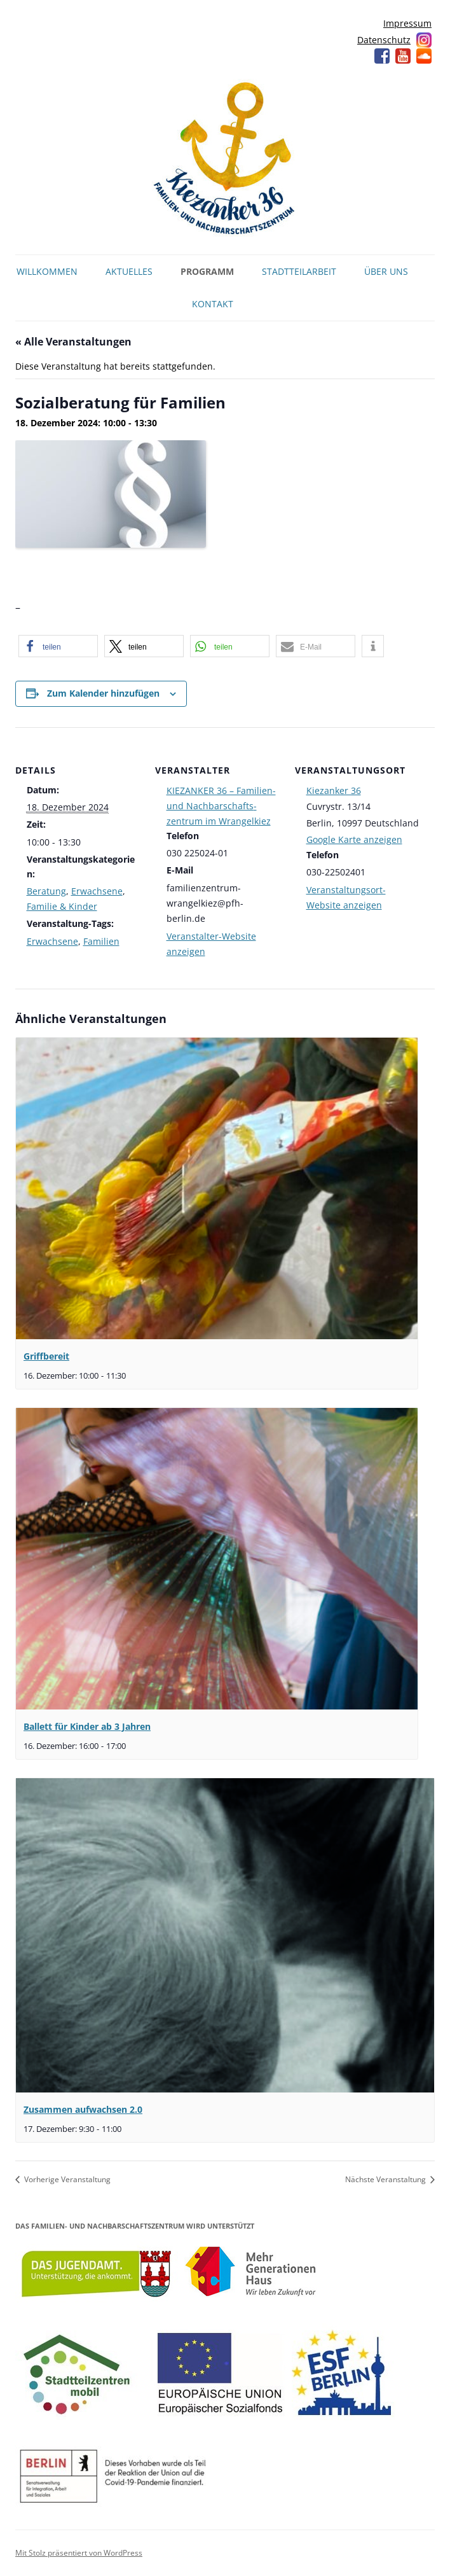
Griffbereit (46, 1356)
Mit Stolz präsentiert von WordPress (78, 2552)
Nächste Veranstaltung (386, 2179)
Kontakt (212, 304)
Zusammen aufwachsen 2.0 (83, 2109)
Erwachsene (97, 891)
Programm (207, 271)
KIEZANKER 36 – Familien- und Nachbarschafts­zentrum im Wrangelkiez (221, 805)
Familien (101, 941)
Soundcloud (424, 56)
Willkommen (47, 271)
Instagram (424, 40)
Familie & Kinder (62, 906)
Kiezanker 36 (333, 790)
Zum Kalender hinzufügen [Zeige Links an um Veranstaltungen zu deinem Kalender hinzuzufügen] (103, 693)
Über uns (386, 271)
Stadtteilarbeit (299, 271)
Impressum (407, 23)
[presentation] (217, 1188)
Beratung (46, 891)
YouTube (403, 56)
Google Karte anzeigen (354, 839)
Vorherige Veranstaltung (66, 2179)
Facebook (382, 56)
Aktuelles (129, 271)
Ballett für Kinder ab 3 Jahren (87, 1726)
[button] (58, 646)
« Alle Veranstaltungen (73, 342)
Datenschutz (384, 40)
